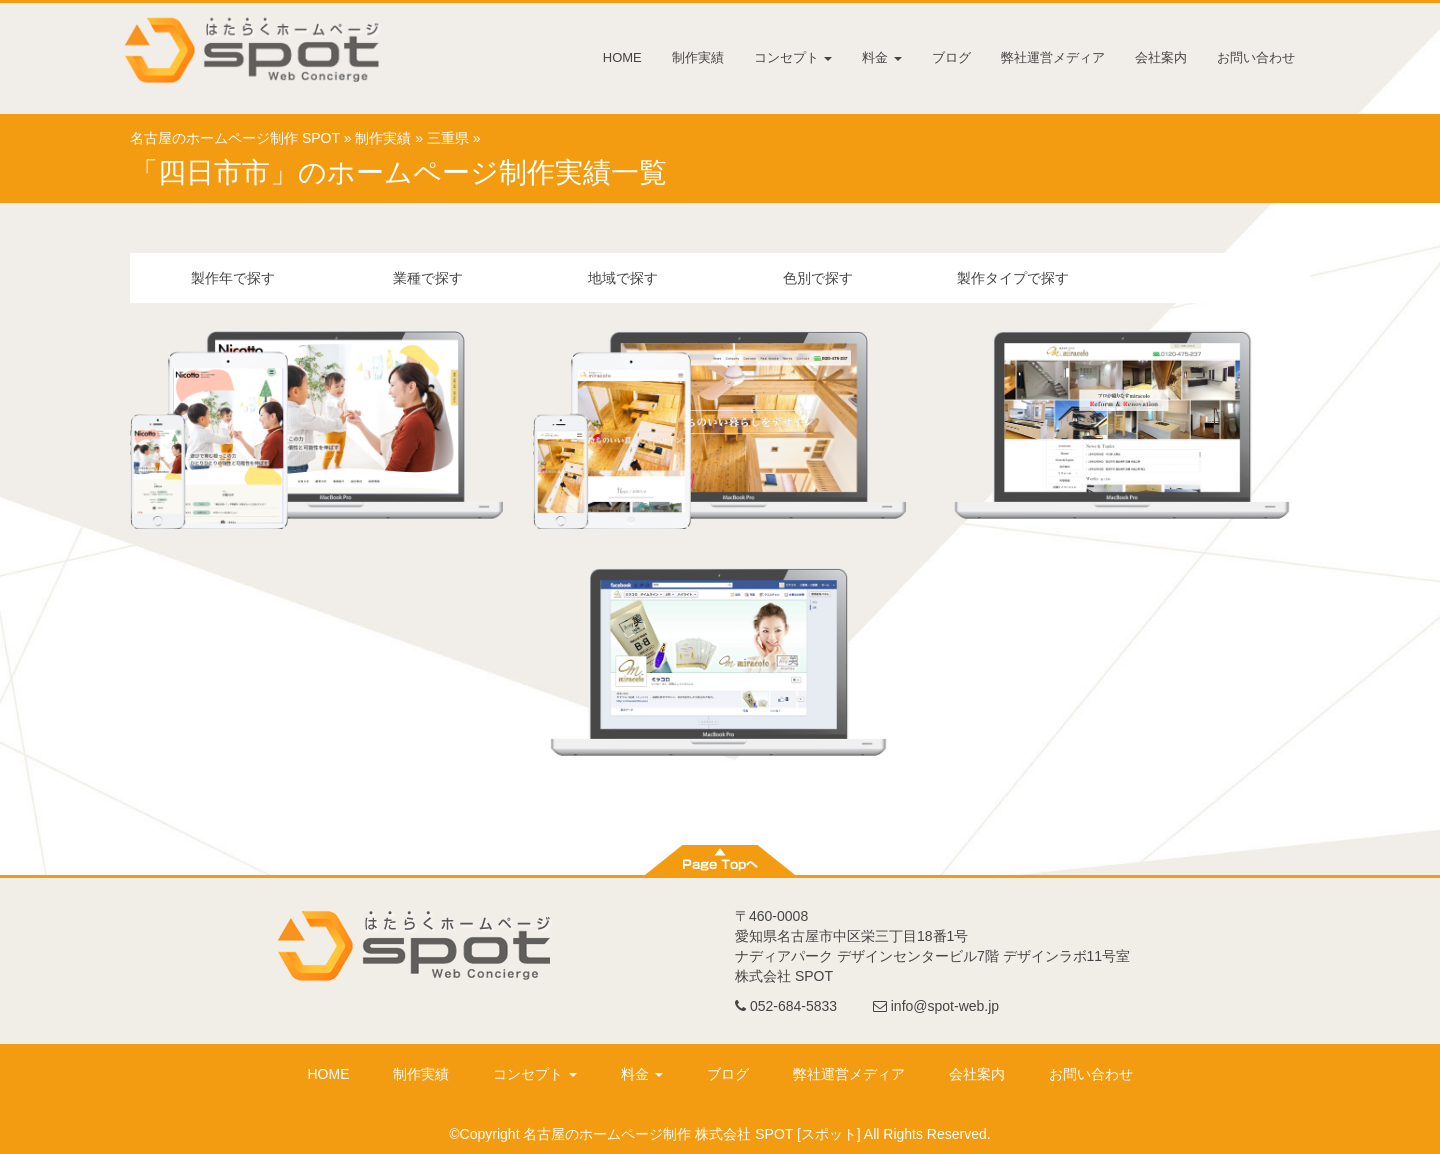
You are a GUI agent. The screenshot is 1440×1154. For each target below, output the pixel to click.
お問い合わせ (1256, 57)
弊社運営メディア (1053, 57)
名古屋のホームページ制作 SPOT (235, 138)
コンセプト (793, 57)
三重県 (448, 138)
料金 (882, 57)
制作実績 (698, 57)
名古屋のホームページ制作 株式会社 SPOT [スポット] (691, 1134)
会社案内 (1161, 57)
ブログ (951, 57)
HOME (622, 57)
